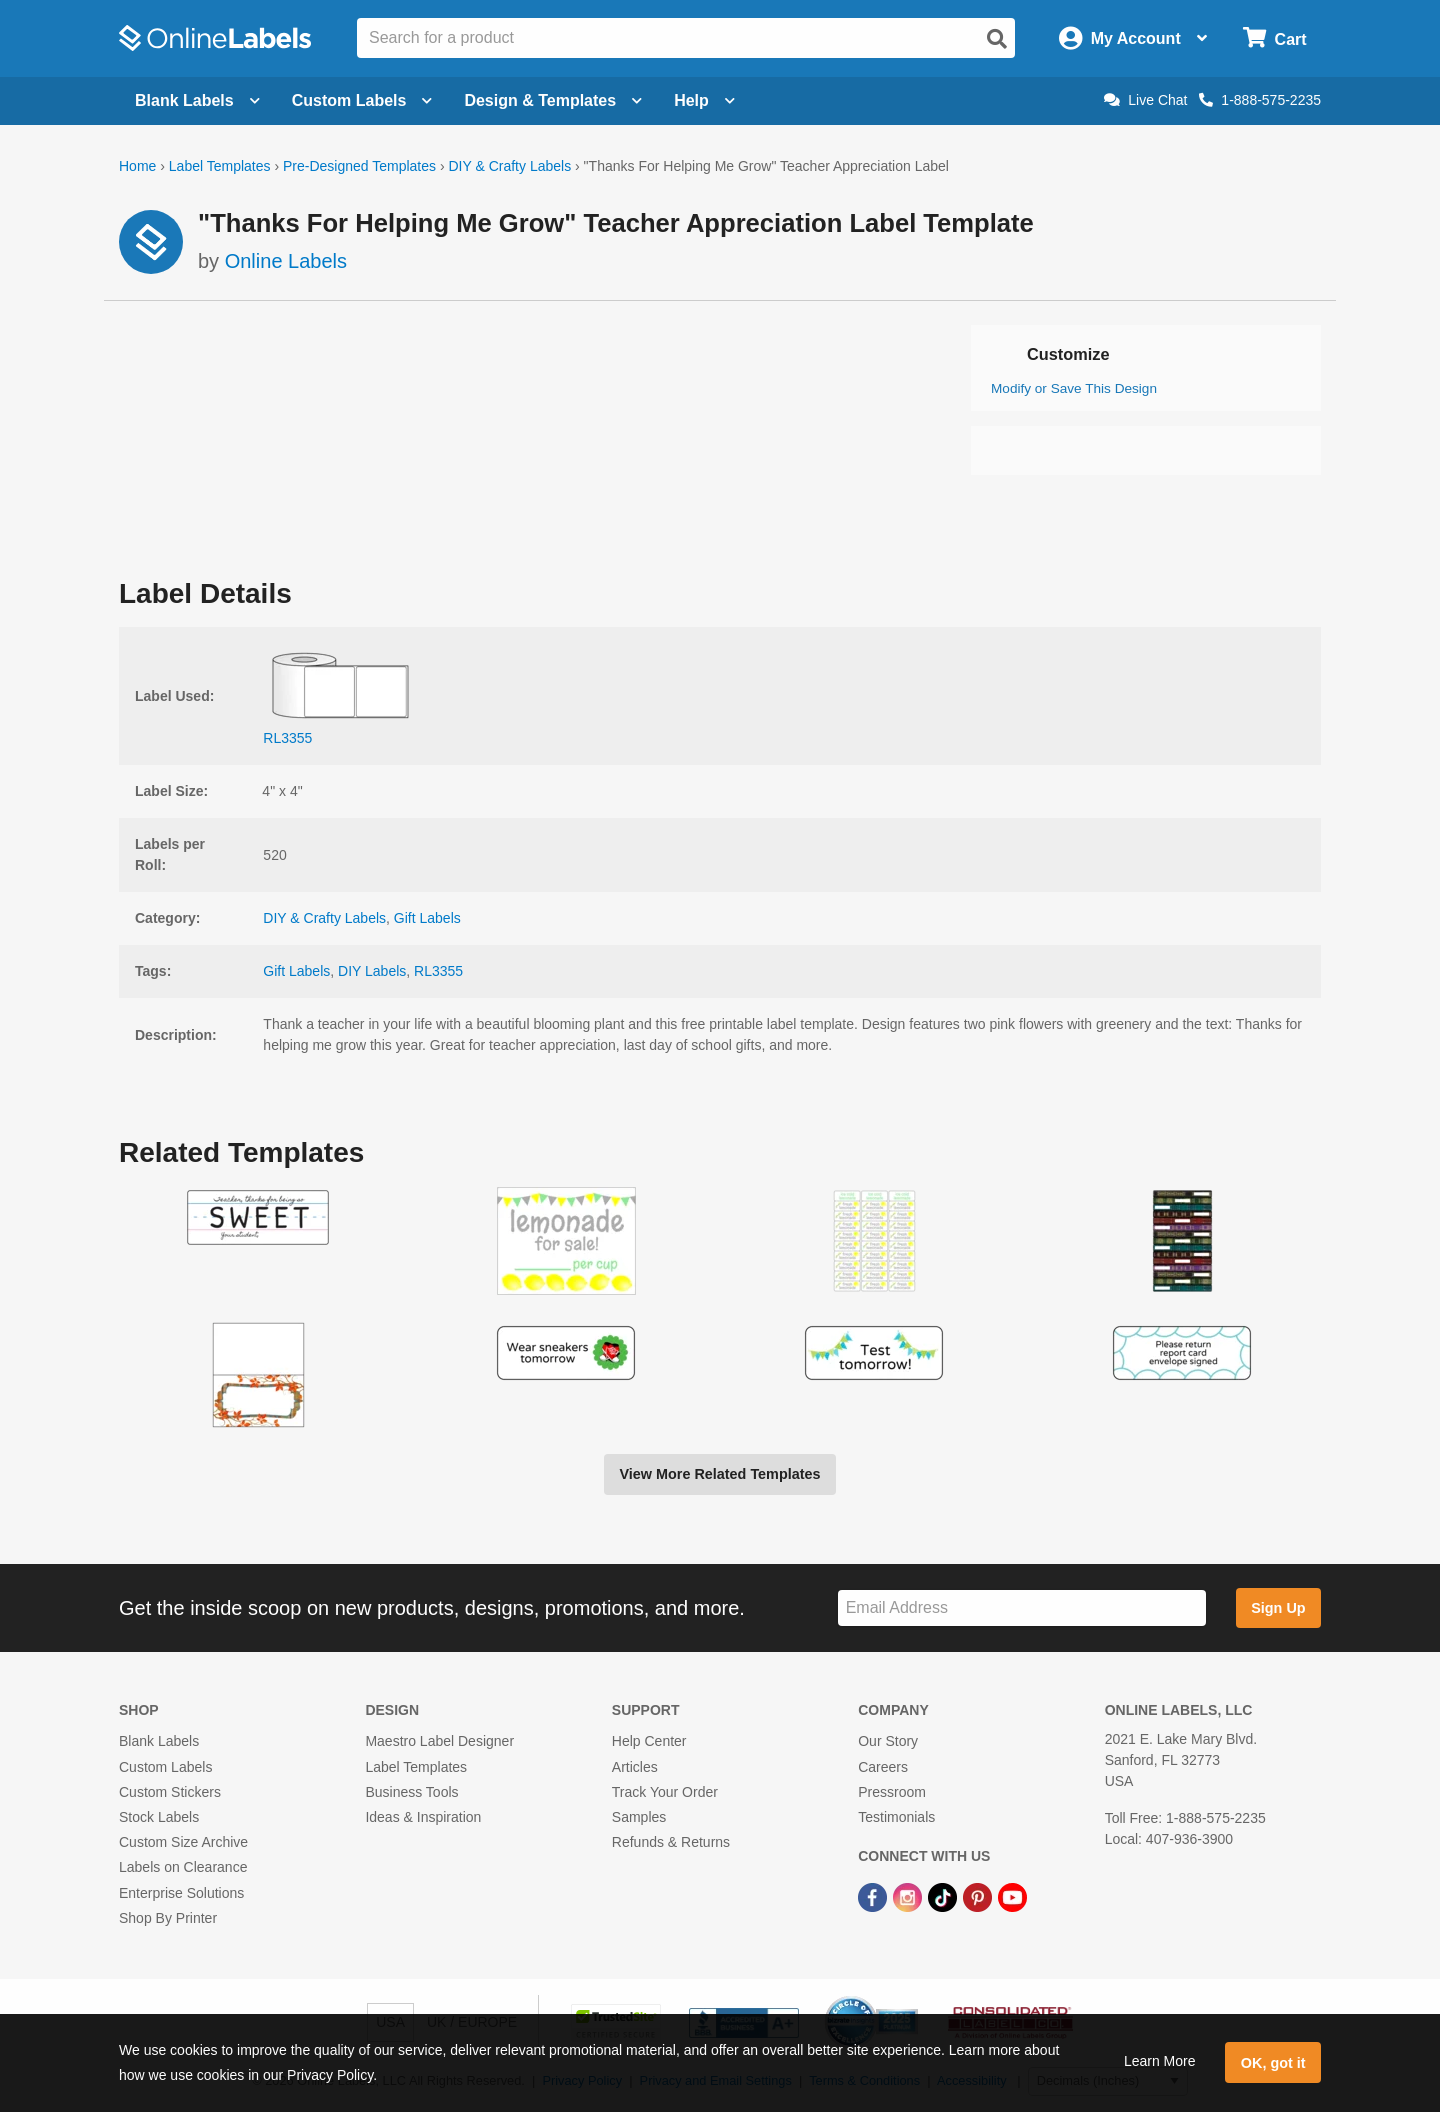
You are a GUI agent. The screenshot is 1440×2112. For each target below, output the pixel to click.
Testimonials (896, 1817)
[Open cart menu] (1274, 38)
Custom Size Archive (183, 1842)
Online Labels (286, 261)
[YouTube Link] (1012, 1896)
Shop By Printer (168, 1918)
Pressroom (892, 1792)
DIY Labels (372, 971)
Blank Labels (159, 1741)
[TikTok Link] (944, 1896)
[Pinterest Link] (979, 1896)
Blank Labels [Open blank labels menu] (197, 100)
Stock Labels (159, 1817)
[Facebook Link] (874, 1896)
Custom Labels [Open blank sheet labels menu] (362, 100)
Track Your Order (665, 1792)
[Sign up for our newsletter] (1022, 1608)
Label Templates (220, 166)
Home (137, 166)
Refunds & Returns (671, 1842)
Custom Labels (165, 1767)
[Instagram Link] (909, 1896)
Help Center (649, 1741)
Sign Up (1278, 1608)
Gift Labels (427, 918)
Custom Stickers (170, 1792)
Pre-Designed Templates (359, 166)
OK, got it (1273, 2063)
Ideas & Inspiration (423, 1817)
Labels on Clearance (183, 1867)
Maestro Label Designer (439, 1741)
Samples (639, 1817)
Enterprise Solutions (181, 1893)
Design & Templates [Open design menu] (553, 100)
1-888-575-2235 (1260, 100)
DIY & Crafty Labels (509, 166)
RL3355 (438, 971)
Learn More (1160, 2061)
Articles (635, 1767)
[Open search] (997, 39)
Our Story (888, 1741)
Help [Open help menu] (704, 100)
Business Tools (411, 1792)
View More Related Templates (719, 1474)
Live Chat (1145, 100)
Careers (883, 1767)
